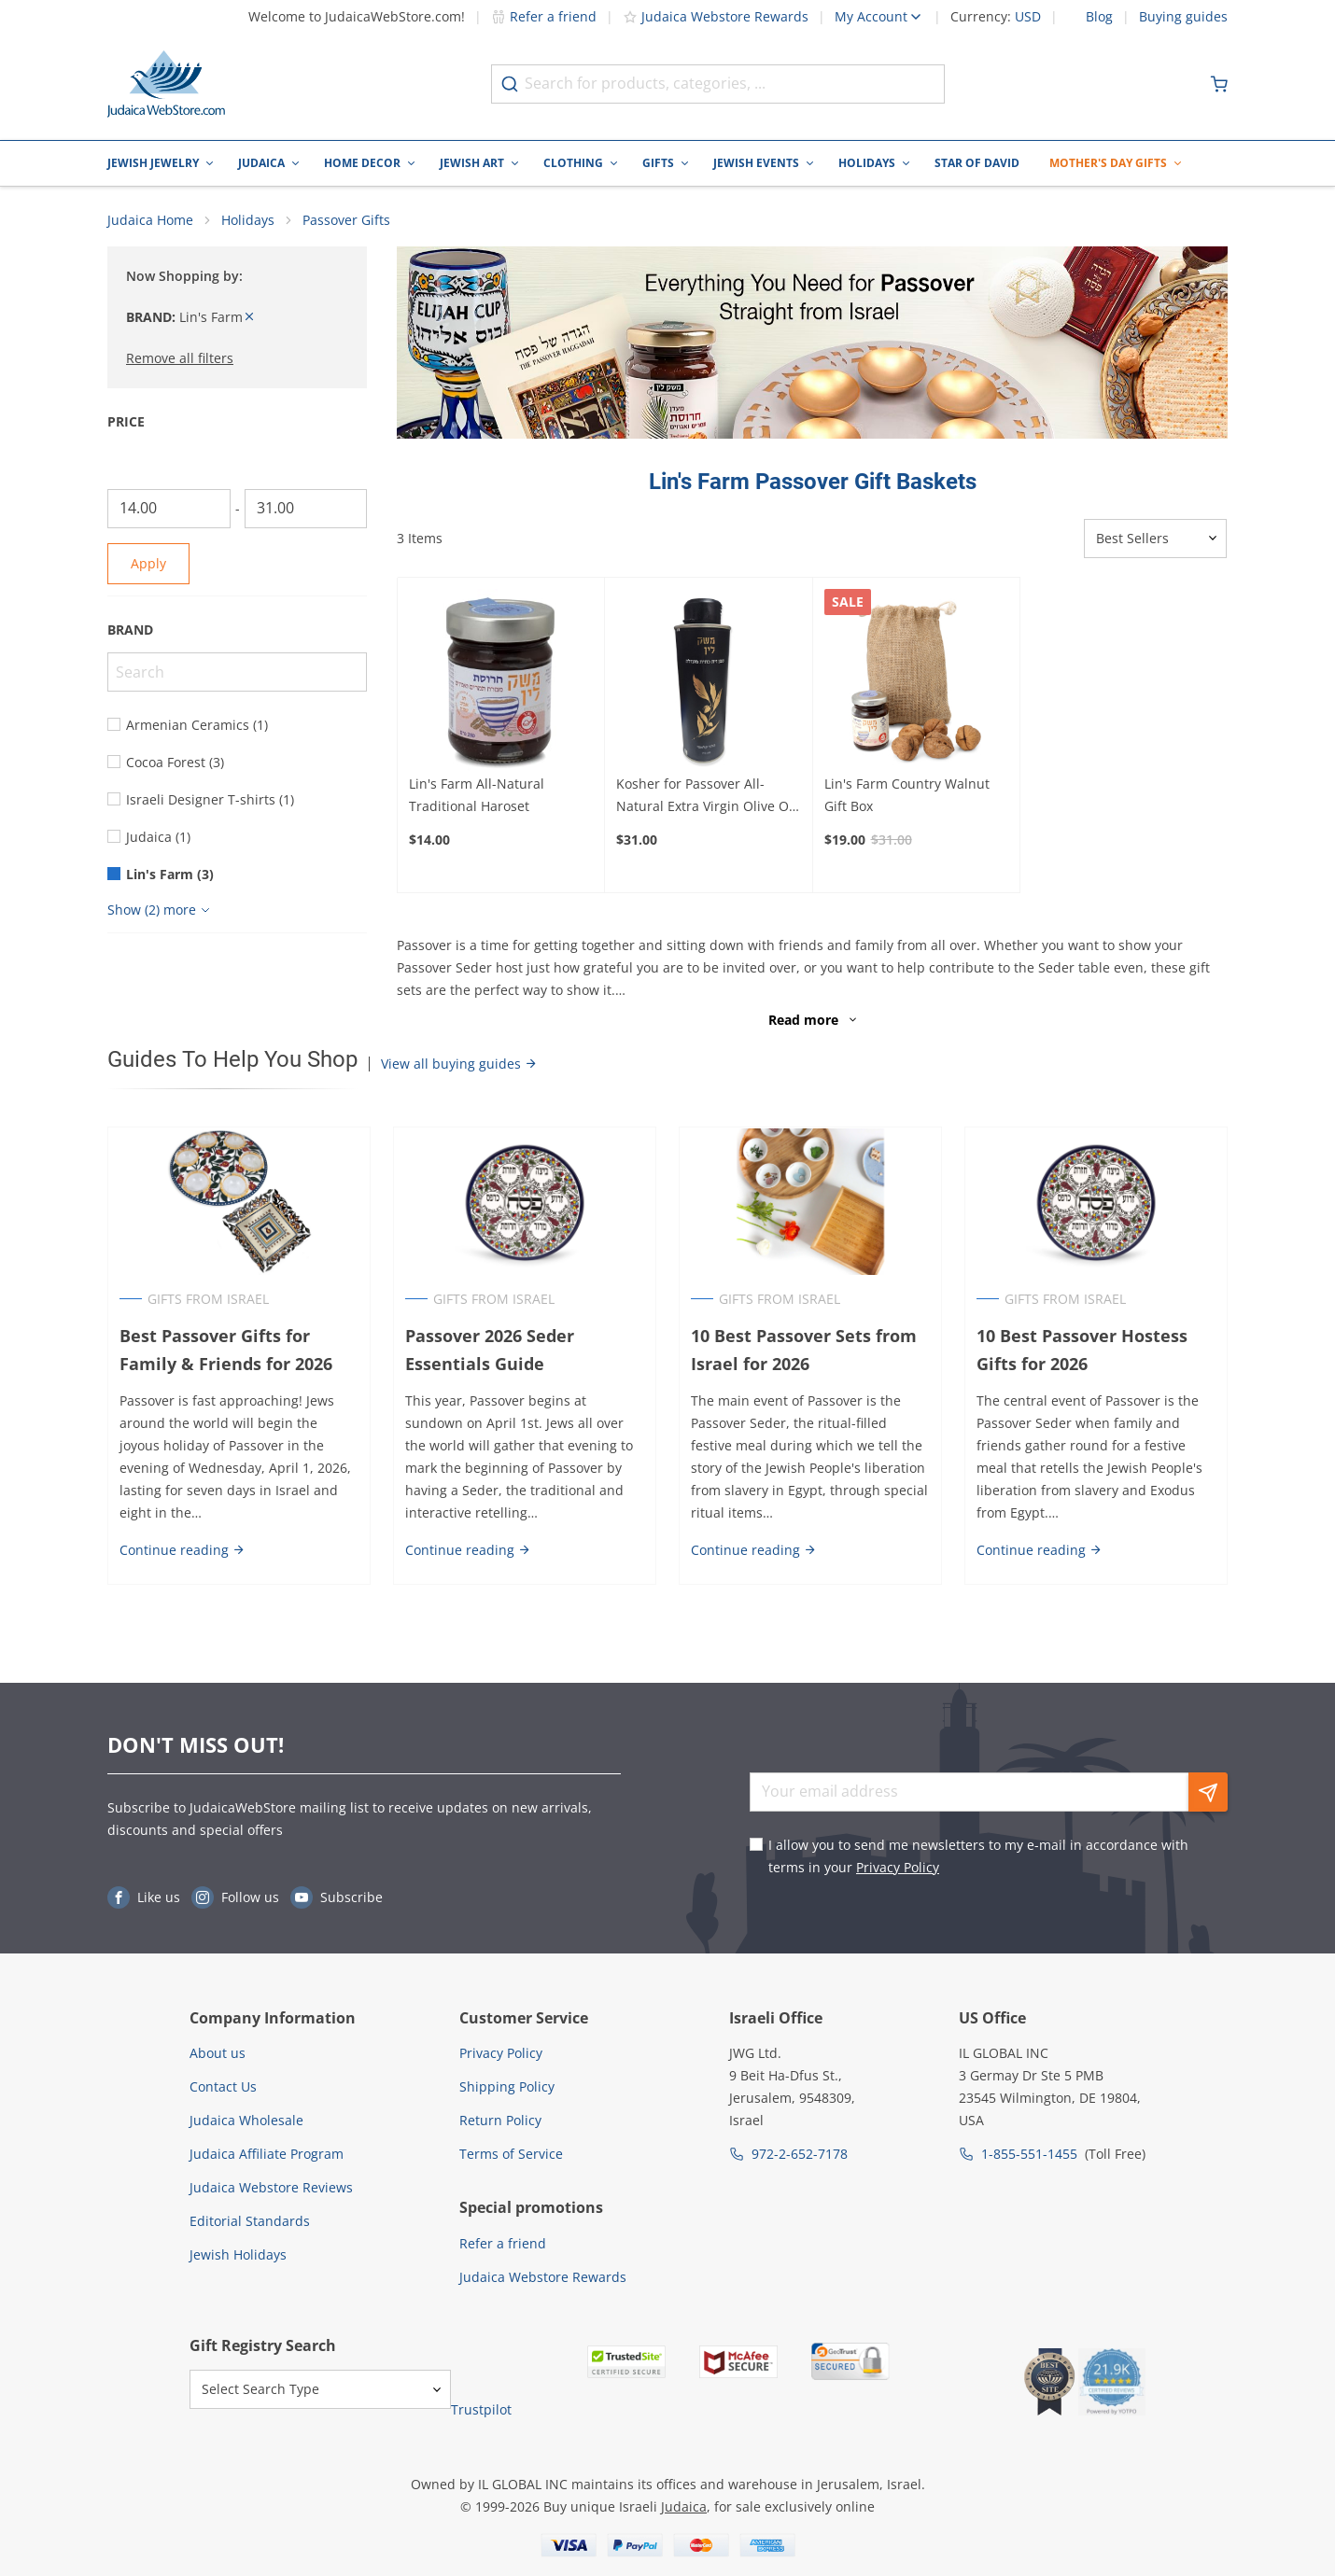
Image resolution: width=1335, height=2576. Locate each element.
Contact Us (223, 2086)
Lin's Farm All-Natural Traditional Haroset (476, 795)
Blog (1099, 16)
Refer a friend (544, 16)
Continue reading (182, 1550)
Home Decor (362, 163)
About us (218, 2053)
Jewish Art (472, 163)
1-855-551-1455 (1029, 2154)
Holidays (866, 163)
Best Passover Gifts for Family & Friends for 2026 (225, 1350)
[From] (169, 508)
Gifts (658, 163)
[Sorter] (1155, 538)
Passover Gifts (346, 220)
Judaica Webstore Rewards (715, 16)
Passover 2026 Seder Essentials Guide (489, 1350)
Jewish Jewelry (153, 163)
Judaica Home (150, 220)
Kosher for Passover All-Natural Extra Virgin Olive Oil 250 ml (706, 796)
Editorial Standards (250, 2221)
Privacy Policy (897, 1867)
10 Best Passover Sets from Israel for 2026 (804, 1350)
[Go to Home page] (166, 84)
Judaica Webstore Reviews (271, 2187)
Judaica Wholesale (246, 2120)
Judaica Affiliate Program (267, 2154)
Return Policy (500, 2120)
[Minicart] (1219, 84)
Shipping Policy (507, 2086)
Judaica (261, 163)
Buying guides (1183, 16)
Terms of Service (511, 2154)
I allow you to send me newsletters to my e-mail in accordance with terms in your (978, 1856)
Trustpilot (481, 2409)
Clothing (573, 163)
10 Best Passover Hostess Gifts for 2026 (1082, 1350)
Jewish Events (756, 163)
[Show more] (161, 910)
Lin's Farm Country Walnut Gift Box (907, 795)
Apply (148, 563)
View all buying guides (459, 1063)
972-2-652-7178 (800, 2154)
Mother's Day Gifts (1108, 163)
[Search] (237, 672)
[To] (306, 508)
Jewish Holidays (238, 2254)
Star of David (976, 163)
